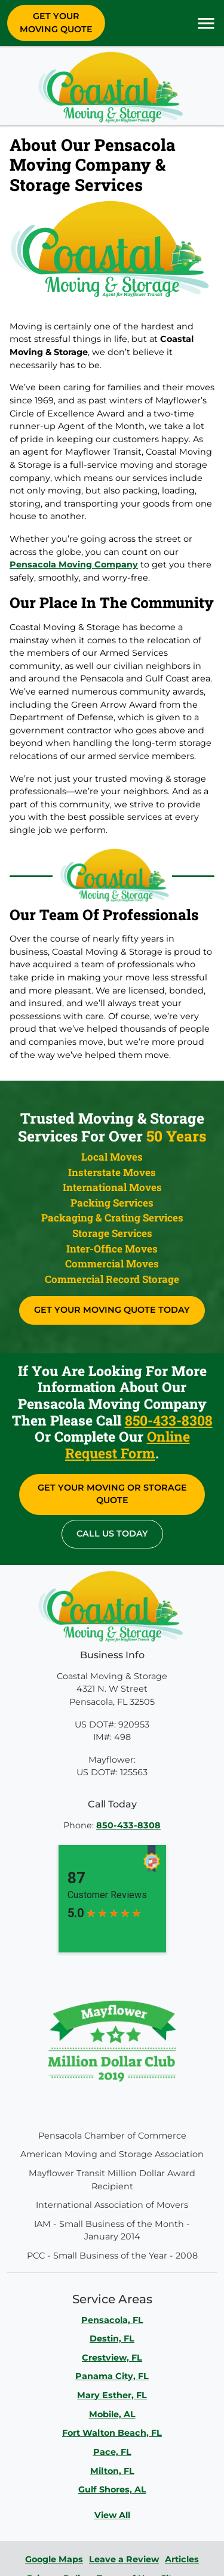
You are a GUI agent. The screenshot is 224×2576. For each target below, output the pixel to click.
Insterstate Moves (112, 1172)
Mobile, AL (112, 2414)
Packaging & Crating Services (112, 1217)
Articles (182, 2559)
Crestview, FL (112, 2357)
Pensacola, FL (112, 2320)
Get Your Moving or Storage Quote (112, 1494)
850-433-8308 (169, 1420)
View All (112, 2515)
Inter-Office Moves (112, 1248)
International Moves (112, 1187)
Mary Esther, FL (112, 2395)
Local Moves (112, 1157)
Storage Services (112, 1233)
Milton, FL (112, 2471)
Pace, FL (112, 2452)
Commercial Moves (112, 1263)
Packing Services (112, 1203)
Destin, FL (112, 2338)
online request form (127, 1444)
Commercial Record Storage (112, 1279)
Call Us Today (112, 1533)
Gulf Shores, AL (112, 2489)
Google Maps (54, 2559)
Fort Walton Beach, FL (112, 2432)
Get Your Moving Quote (56, 23)
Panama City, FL (112, 2376)
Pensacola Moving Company (74, 564)
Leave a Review (124, 2559)
